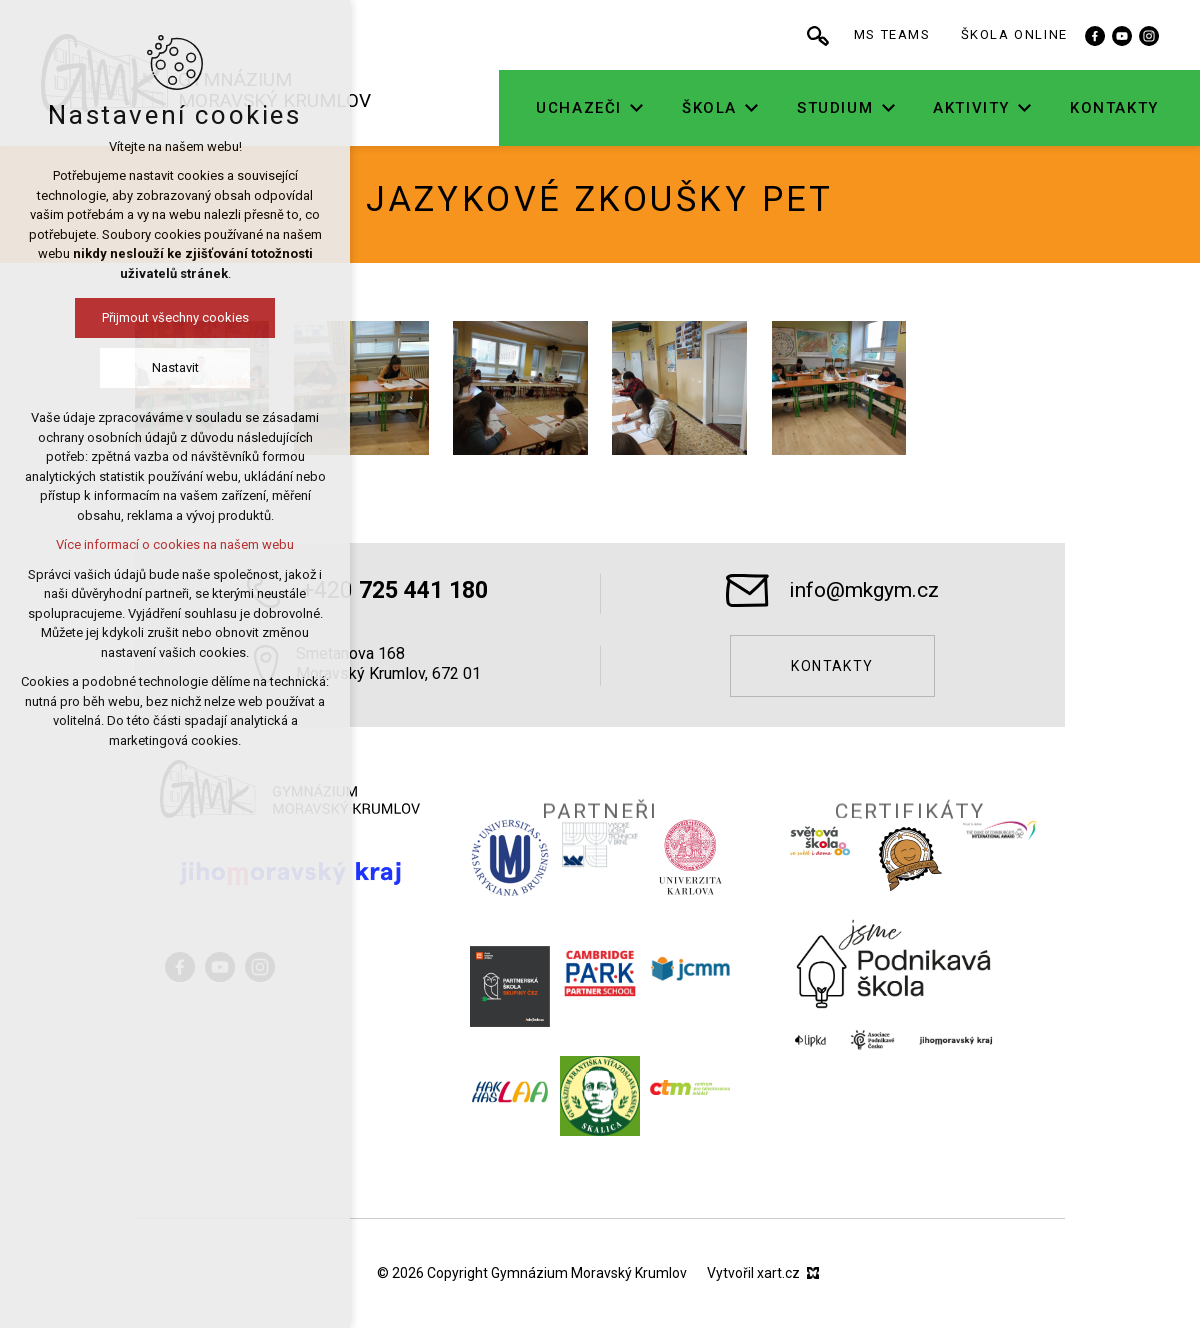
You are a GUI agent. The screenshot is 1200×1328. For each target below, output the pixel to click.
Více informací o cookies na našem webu (175, 544)
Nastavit (175, 367)
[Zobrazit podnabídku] (648, 108)
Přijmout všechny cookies (175, 317)
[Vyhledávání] (829, 35)
